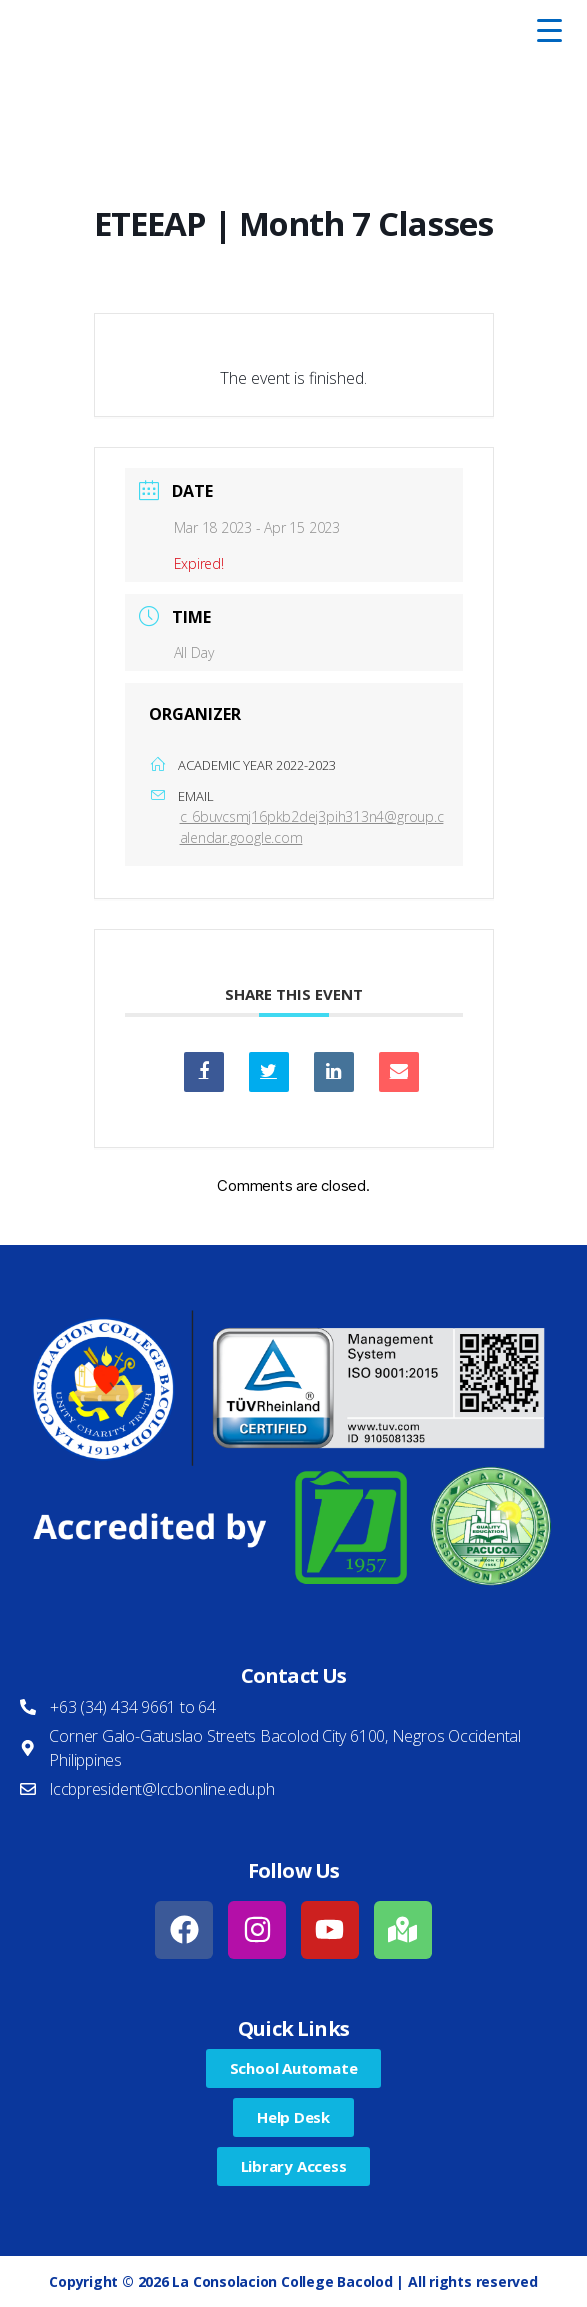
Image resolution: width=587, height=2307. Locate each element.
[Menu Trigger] (549, 30)
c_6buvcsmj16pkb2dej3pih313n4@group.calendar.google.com (312, 827)
